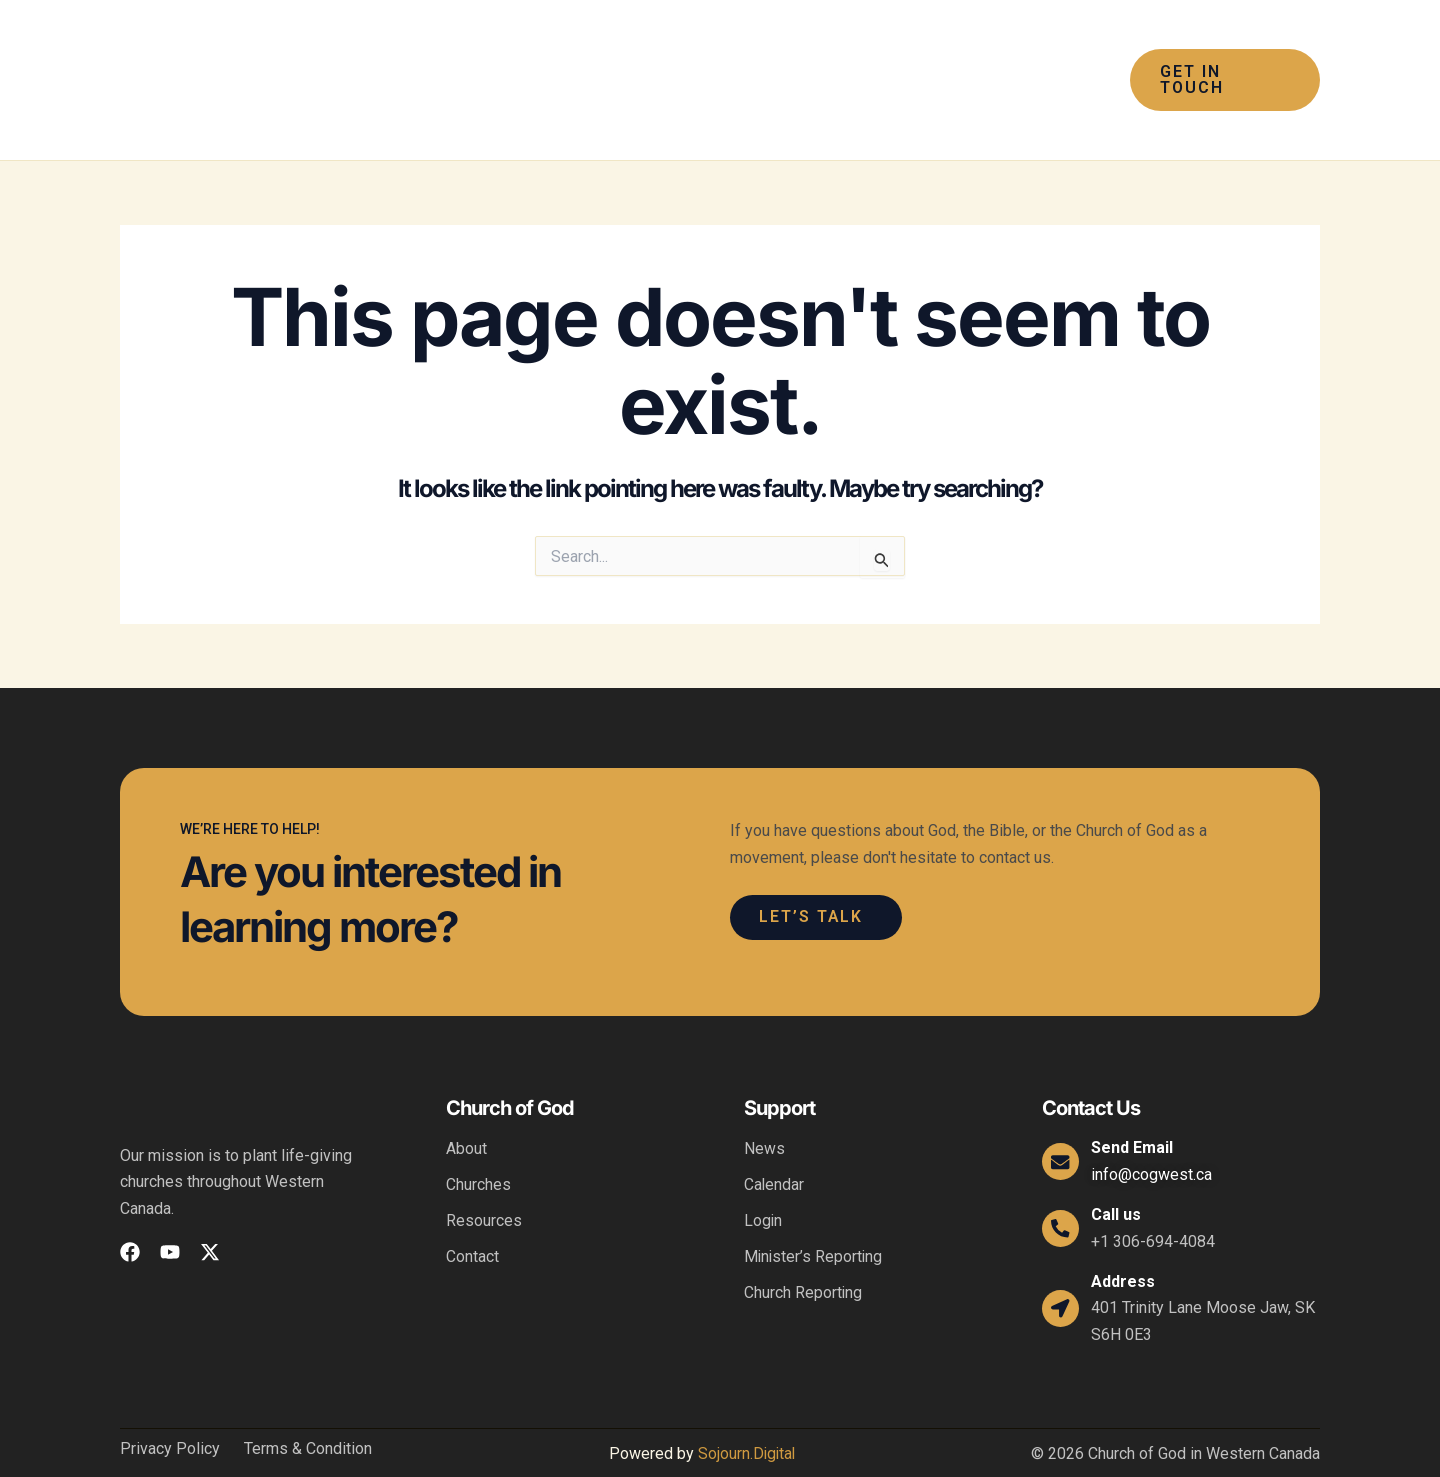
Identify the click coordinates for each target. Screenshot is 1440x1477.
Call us (1119, 1176)
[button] (610, 61)
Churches (478, 1146)
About (466, 1110)
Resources (484, 1182)
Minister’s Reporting (814, 1218)
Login (763, 1182)
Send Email (1135, 1109)
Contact (472, 1218)
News (764, 1110)
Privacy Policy (170, 1411)
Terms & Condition (308, 1411)
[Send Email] (1062, 1123)
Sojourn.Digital (746, 1415)
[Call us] (1062, 1190)
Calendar (774, 1146)
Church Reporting (803, 1254)
